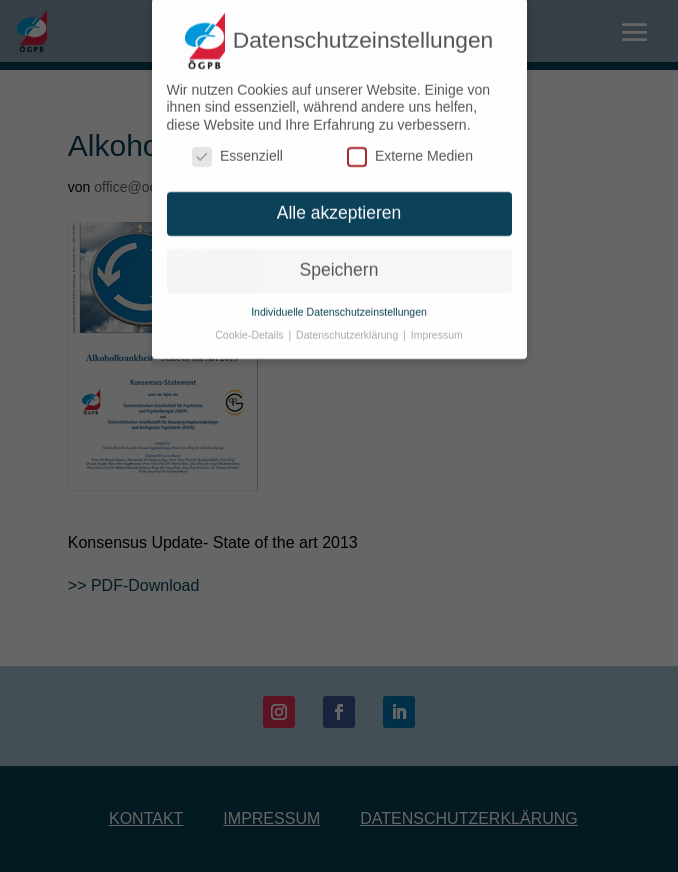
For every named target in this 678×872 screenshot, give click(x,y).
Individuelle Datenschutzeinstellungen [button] (339, 305)
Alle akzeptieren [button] (339, 206)
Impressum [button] (437, 328)
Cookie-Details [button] (250, 328)
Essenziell (237, 150)
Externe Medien (410, 150)
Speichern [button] (339, 263)
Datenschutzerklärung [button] (348, 328)
